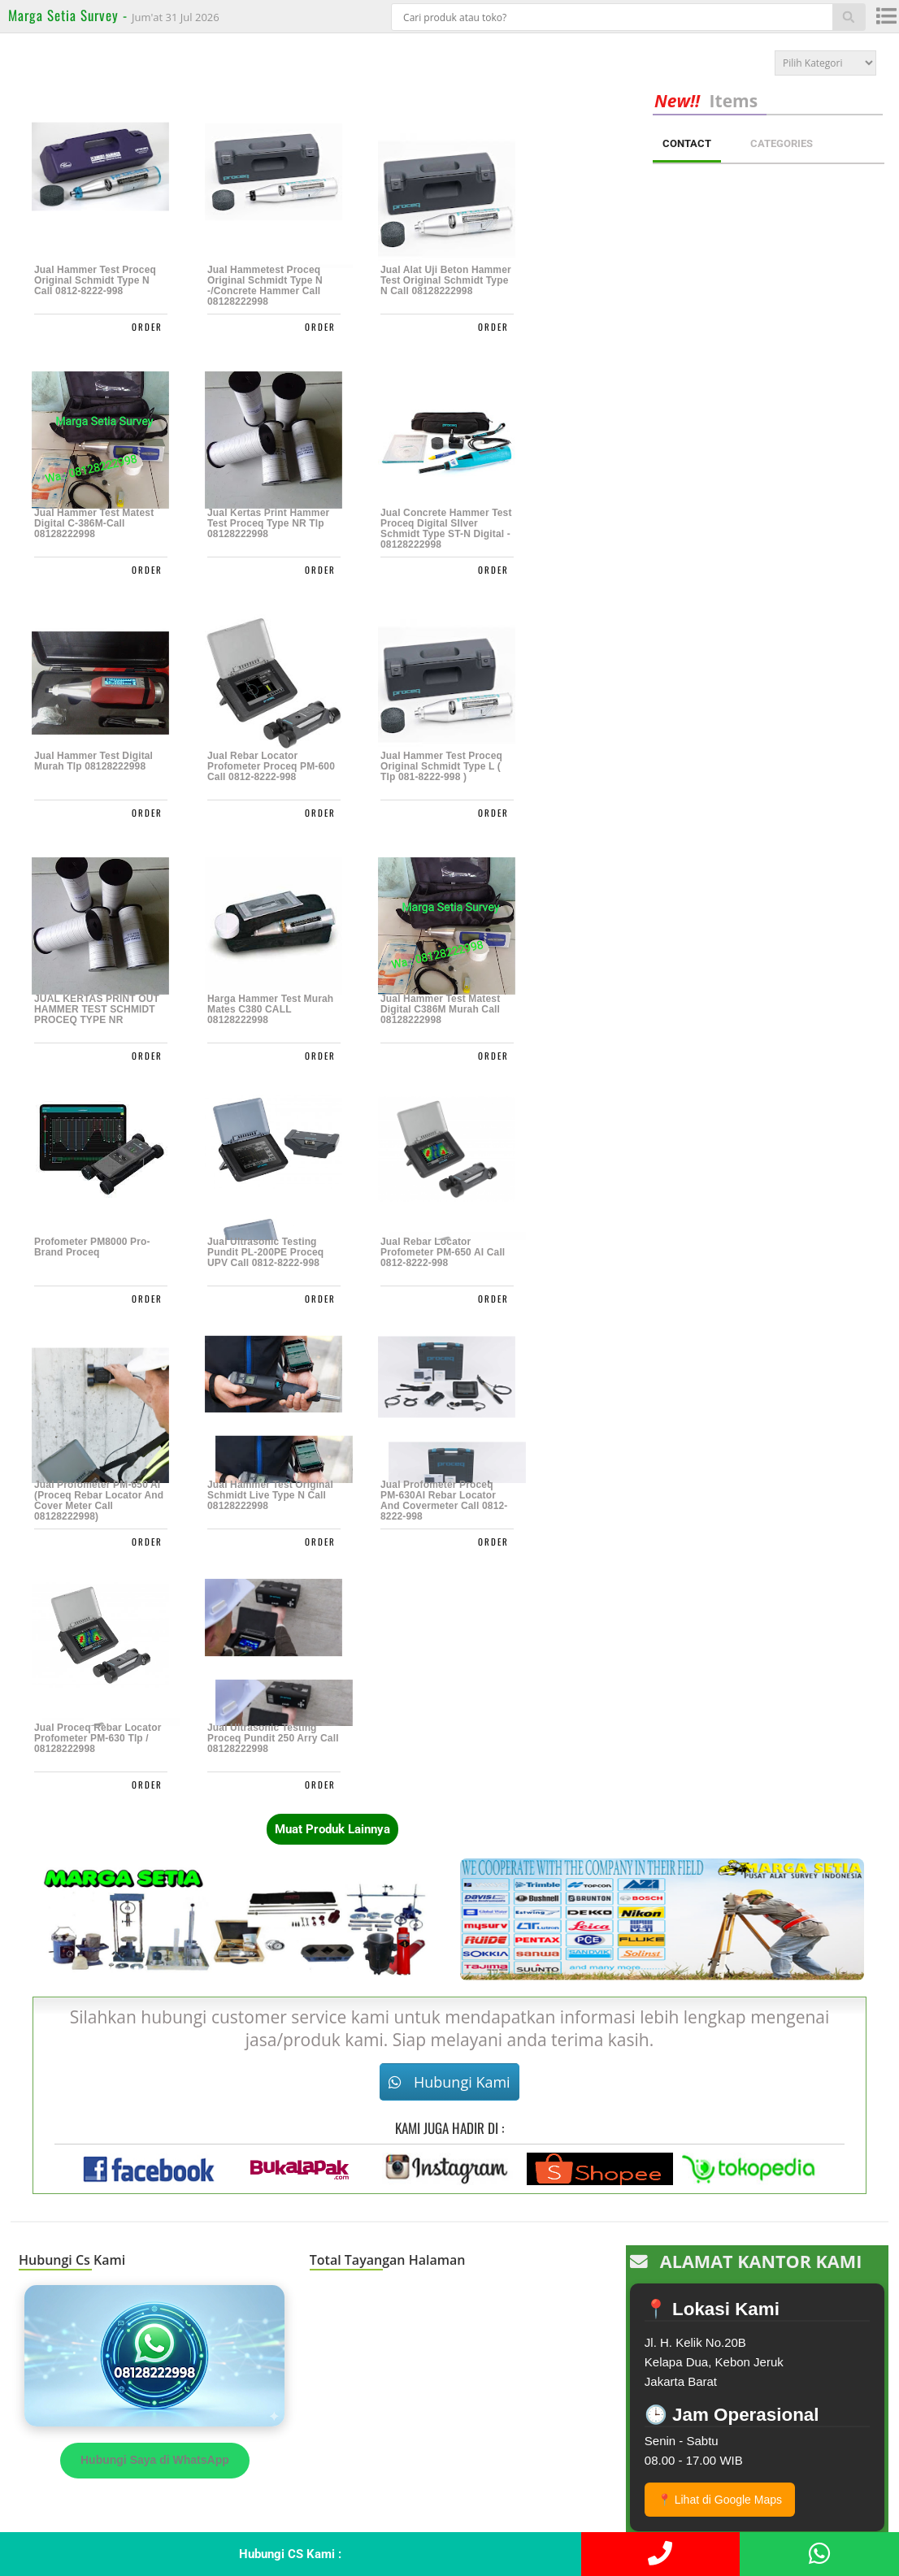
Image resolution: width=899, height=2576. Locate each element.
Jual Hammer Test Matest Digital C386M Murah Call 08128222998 (440, 1010)
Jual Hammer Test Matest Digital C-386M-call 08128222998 (94, 524)
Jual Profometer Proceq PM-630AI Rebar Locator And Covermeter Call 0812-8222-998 (443, 1501)
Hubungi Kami (449, 2082)
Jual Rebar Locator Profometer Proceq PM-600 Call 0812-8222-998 (271, 767)
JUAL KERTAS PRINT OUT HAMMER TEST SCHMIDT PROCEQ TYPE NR (96, 1010)
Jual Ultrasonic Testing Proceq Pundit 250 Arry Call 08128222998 (273, 1738)
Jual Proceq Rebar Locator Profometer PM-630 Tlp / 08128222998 (97, 1738)
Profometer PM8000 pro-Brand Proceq (92, 1247)
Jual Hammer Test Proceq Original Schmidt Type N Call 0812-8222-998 (95, 281)
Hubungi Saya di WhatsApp (154, 2459)
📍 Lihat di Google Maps (720, 2499)
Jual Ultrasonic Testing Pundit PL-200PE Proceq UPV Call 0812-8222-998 (265, 1252)
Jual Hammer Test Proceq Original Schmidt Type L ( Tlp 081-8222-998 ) (441, 767)
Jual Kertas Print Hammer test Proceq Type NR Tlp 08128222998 (268, 524)
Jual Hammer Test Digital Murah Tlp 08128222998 (93, 761)
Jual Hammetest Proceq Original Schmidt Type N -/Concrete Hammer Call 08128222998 (265, 286)
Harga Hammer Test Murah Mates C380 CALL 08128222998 (270, 1010)
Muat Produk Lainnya (332, 1829)
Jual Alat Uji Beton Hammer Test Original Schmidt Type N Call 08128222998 (445, 281)
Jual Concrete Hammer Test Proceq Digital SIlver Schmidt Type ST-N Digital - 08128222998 (446, 529)
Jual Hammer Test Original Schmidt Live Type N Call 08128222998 (270, 1495)
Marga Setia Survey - (70, 15)
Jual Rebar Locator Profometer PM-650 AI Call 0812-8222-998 (442, 1252)
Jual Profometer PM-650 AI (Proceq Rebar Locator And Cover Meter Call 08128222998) (98, 1501)
